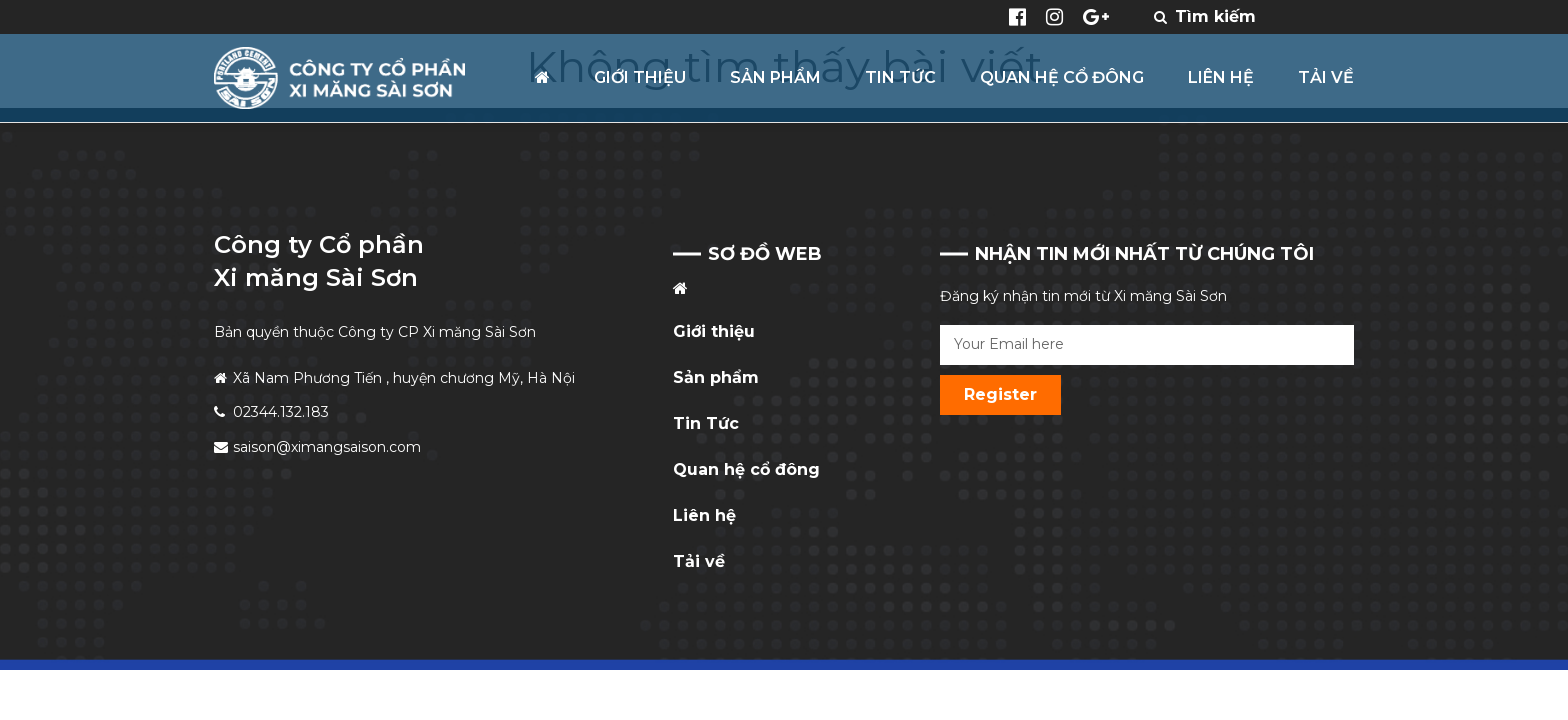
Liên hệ (704, 515)
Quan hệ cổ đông (746, 469)
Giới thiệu (714, 331)
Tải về (699, 561)
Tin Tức (706, 423)
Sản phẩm (716, 377)
